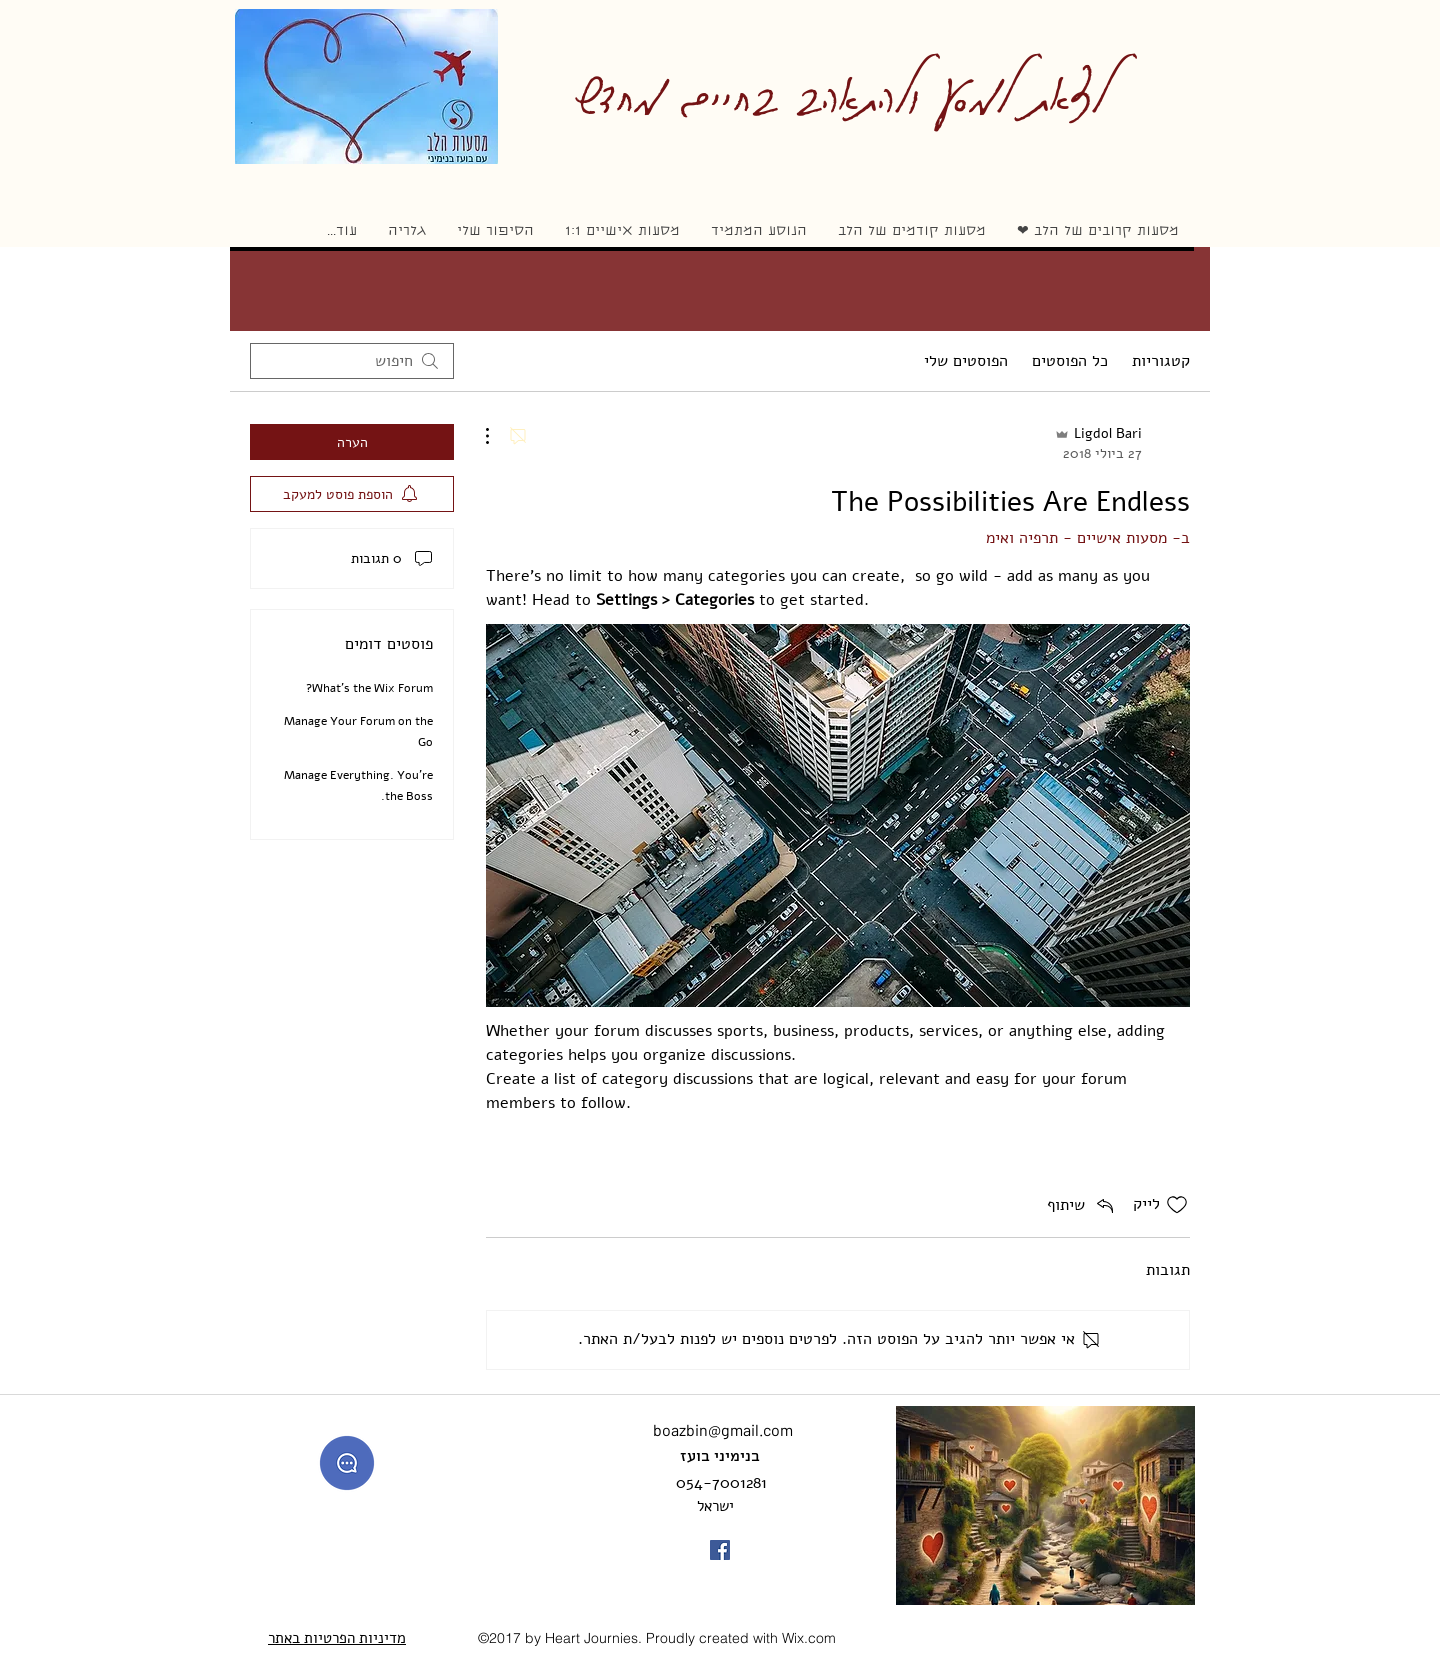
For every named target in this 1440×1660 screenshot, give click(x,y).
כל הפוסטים (1070, 361)
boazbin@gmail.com (723, 1429)
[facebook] (720, 1550)
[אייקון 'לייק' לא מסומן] (1177, 1205)
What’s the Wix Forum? (369, 688)
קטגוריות (1161, 361)
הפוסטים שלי (966, 361)
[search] (352, 361)
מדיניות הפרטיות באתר (337, 1638)
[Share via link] (1082, 1205)
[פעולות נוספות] (498, 436)
